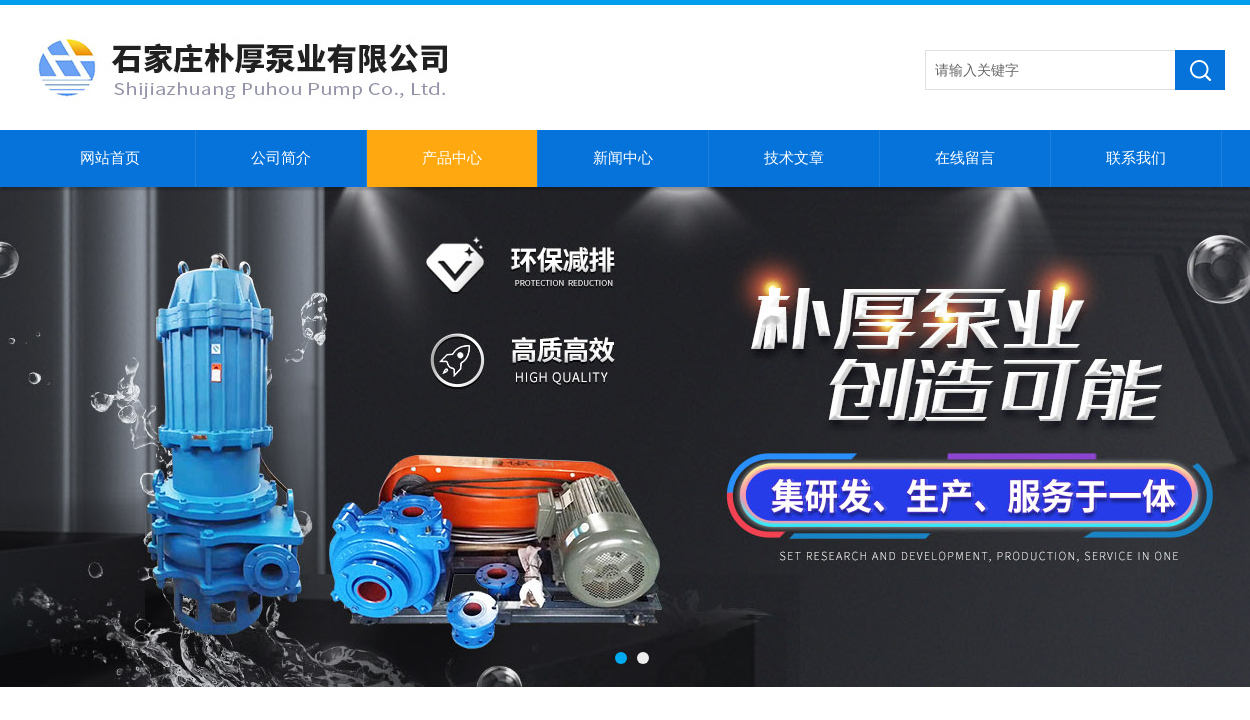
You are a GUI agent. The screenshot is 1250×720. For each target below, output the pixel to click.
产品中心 (452, 158)
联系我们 (1136, 158)
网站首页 (110, 158)
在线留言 (965, 158)
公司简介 (281, 158)
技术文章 (794, 158)
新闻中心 (623, 158)
